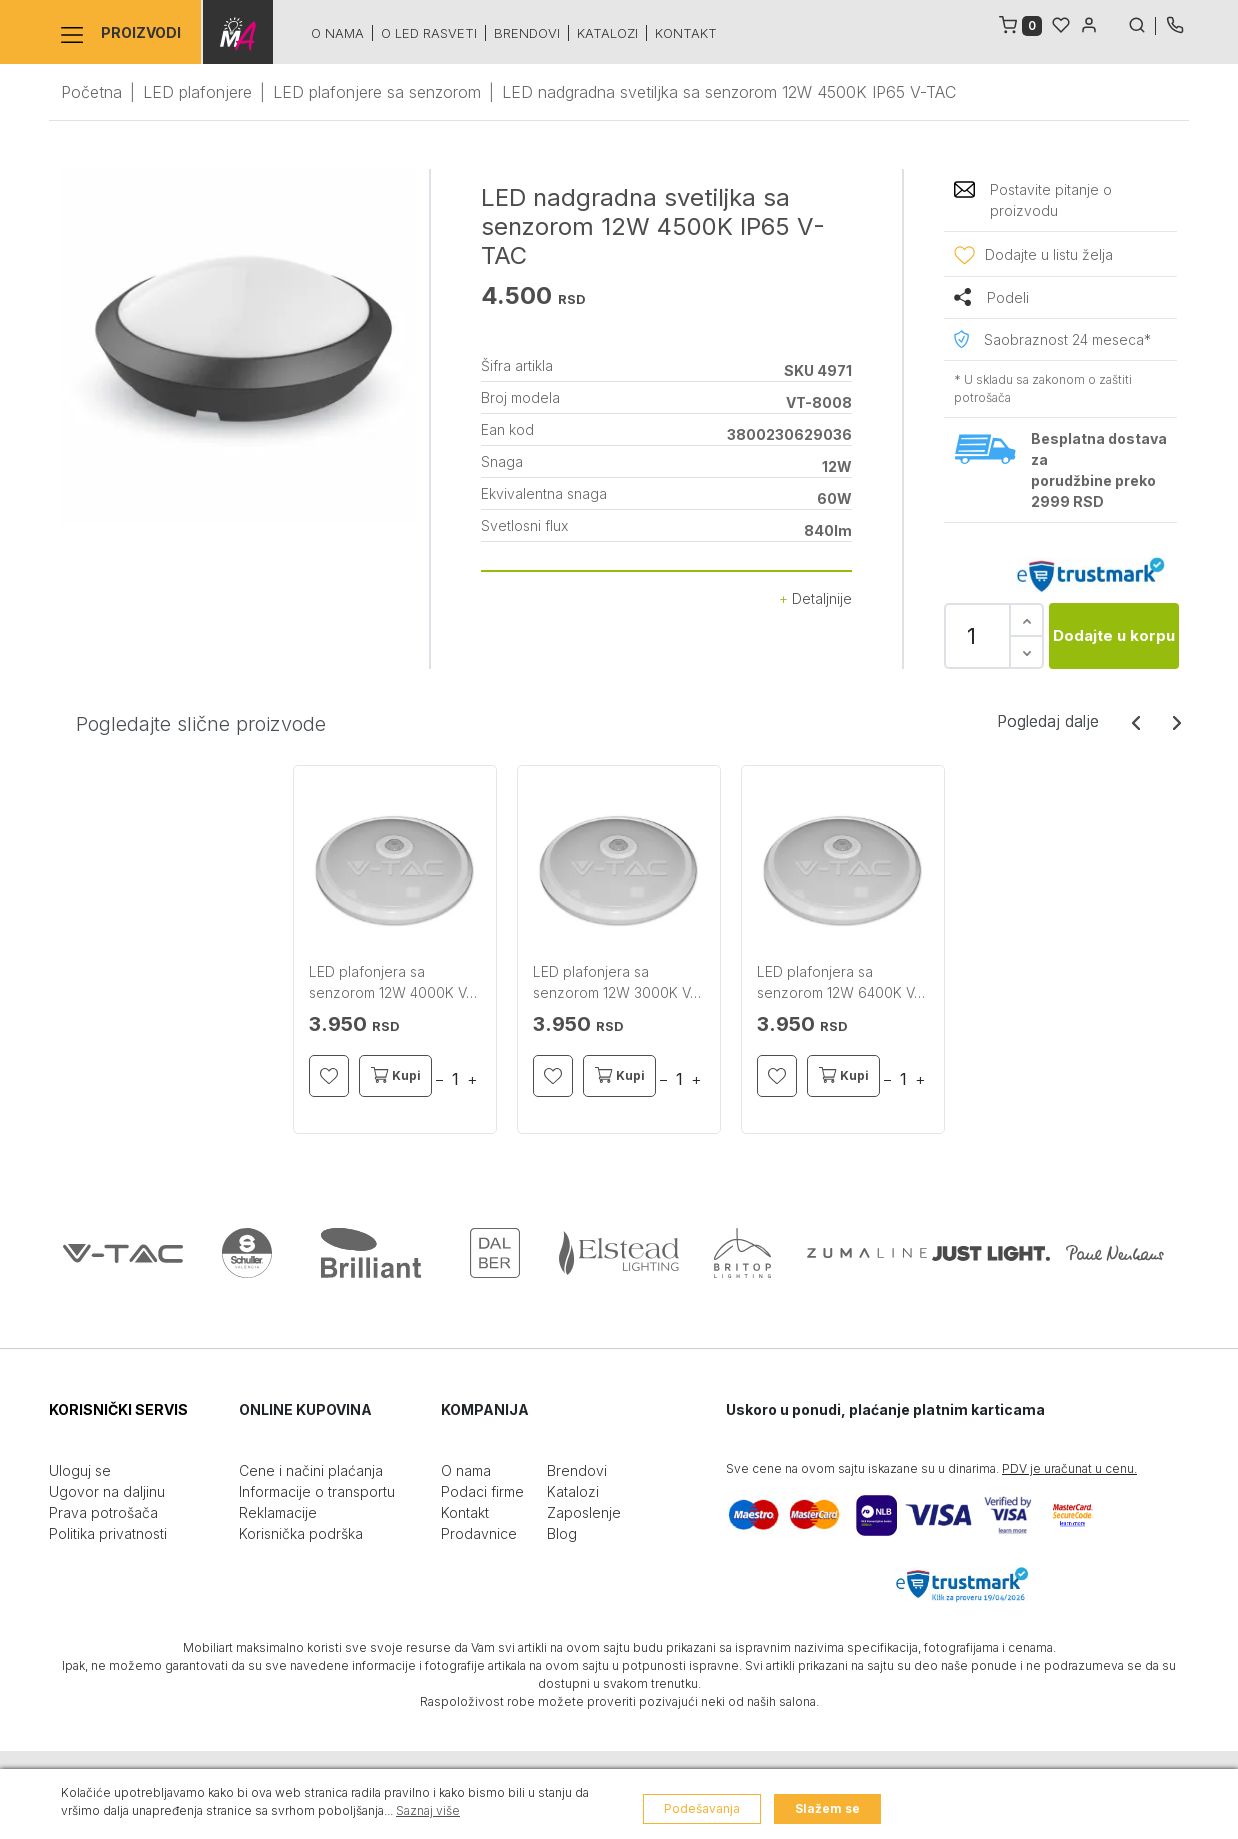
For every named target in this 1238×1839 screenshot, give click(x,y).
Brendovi (525, 33)
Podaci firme (482, 1491)
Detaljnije (815, 598)
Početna (91, 92)
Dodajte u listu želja (1049, 254)
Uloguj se (80, 1470)
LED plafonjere (197, 92)
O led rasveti (427, 33)
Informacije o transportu (317, 1491)
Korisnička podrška (301, 1533)
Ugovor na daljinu (107, 1491)
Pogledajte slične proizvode (201, 724)
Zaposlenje (584, 1512)
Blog (562, 1533)
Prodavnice (479, 1533)
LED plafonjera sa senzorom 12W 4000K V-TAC (390, 983)
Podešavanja (702, 1808)
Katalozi (605, 33)
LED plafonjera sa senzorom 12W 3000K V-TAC (614, 983)
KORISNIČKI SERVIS (118, 1409)
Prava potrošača (103, 1512)
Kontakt (684, 33)
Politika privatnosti (108, 1533)
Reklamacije (278, 1512)
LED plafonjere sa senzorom (377, 92)
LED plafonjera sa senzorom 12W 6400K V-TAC (838, 983)
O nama (335, 33)
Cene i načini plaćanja (311, 1470)
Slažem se (827, 1808)
